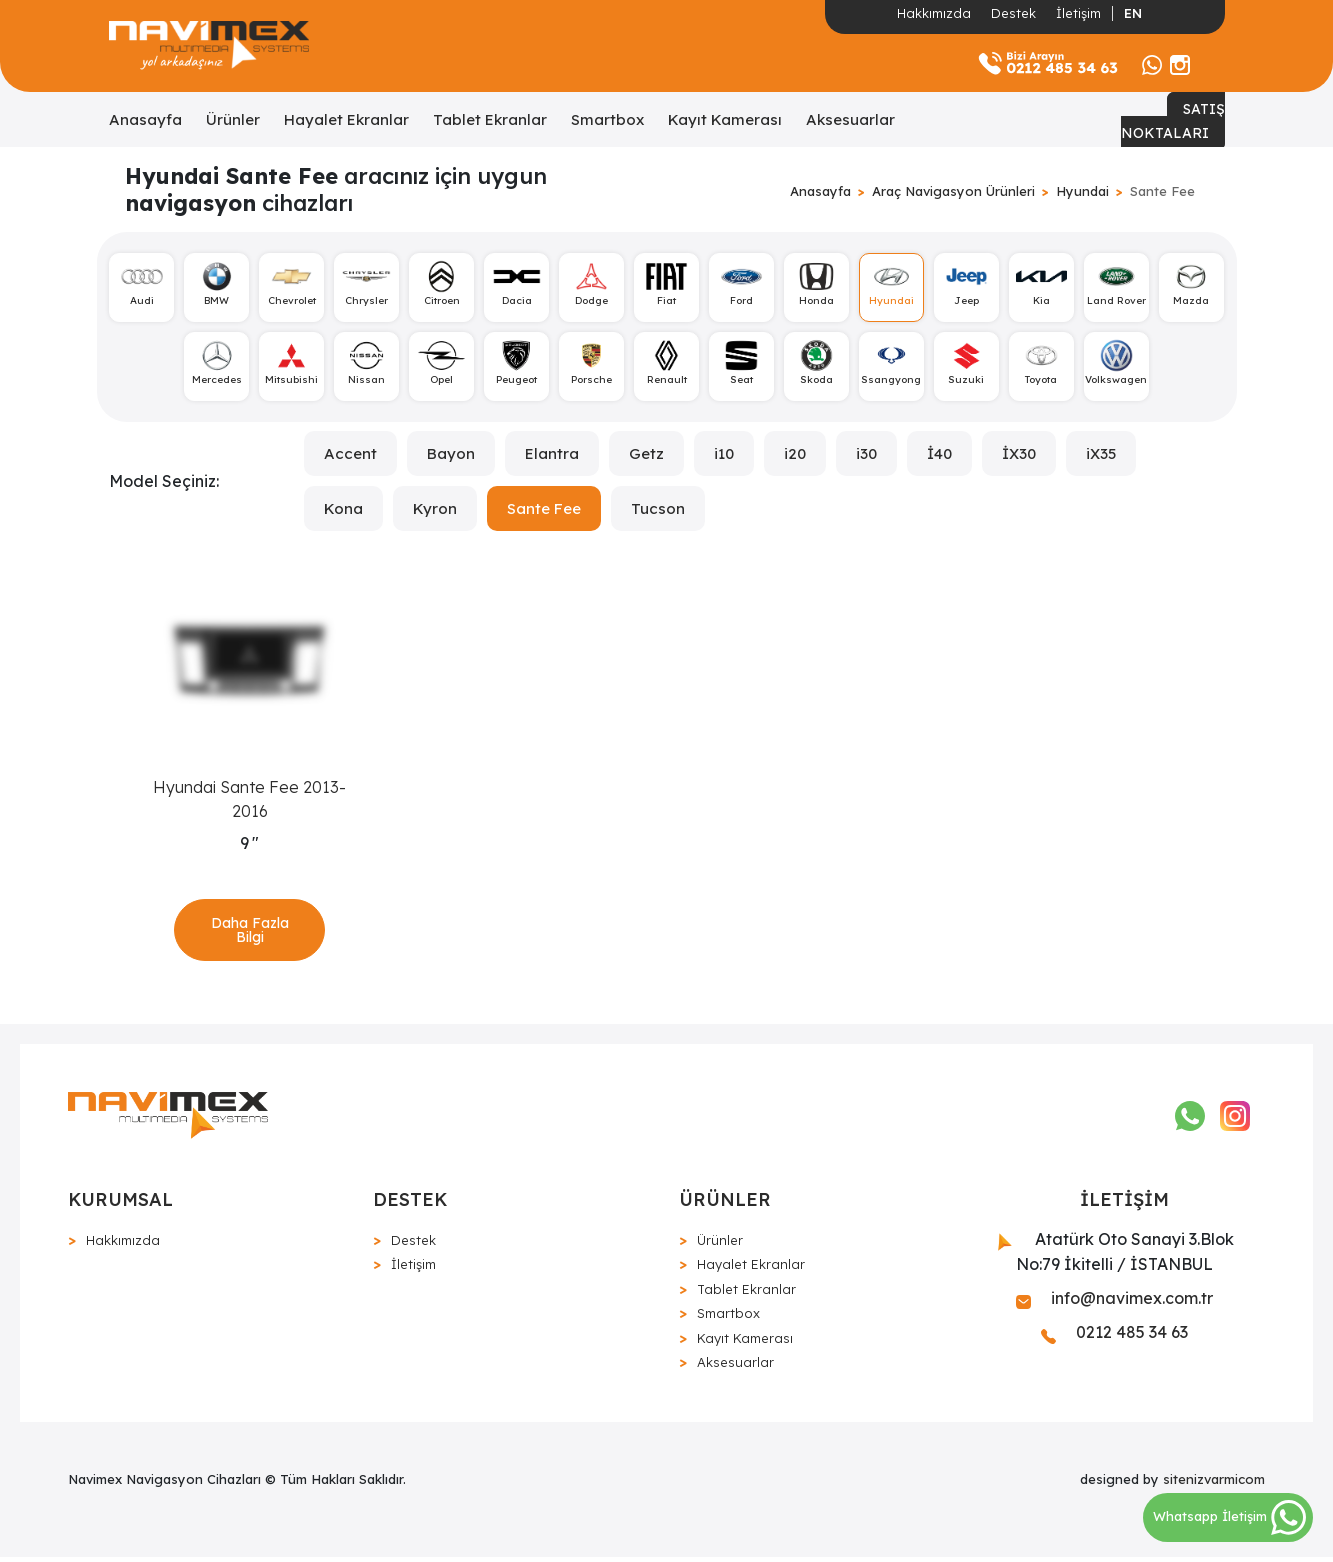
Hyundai (1082, 191)
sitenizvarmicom (1214, 1483)
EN (1133, 13)
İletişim (1078, 13)
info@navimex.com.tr (1114, 1303)
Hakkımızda (934, 13)
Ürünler (233, 119)
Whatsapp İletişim (1229, 1516)
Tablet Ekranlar (490, 119)
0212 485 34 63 (1114, 1337)
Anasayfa (145, 119)
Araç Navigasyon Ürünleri (953, 191)
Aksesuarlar (850, 119)
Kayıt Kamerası (725, 119)
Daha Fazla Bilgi (250, 933)
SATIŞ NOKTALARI (1173, 121)
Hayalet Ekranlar (346, 119)
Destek (1013, 13)
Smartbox (607, 119)
